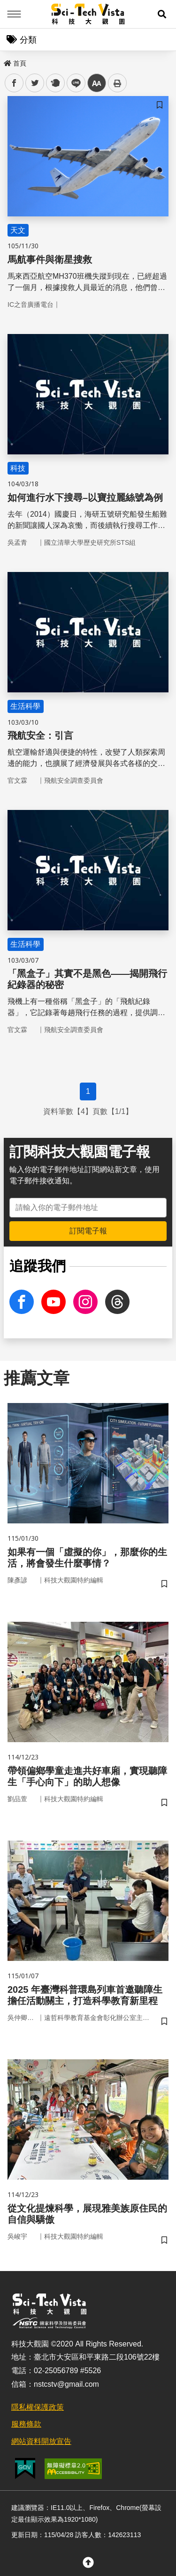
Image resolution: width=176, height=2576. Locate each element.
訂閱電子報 (88, 1231)
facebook (14, 83)
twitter (35, 83)
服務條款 (26, 2424)
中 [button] (96, 83)
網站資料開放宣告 (41, 2441)
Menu (14, 14)
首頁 (15, 63)
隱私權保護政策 (37, 2407)
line (73, 83)
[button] (162, 14)
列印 (117, 83)
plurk (54, 83)
